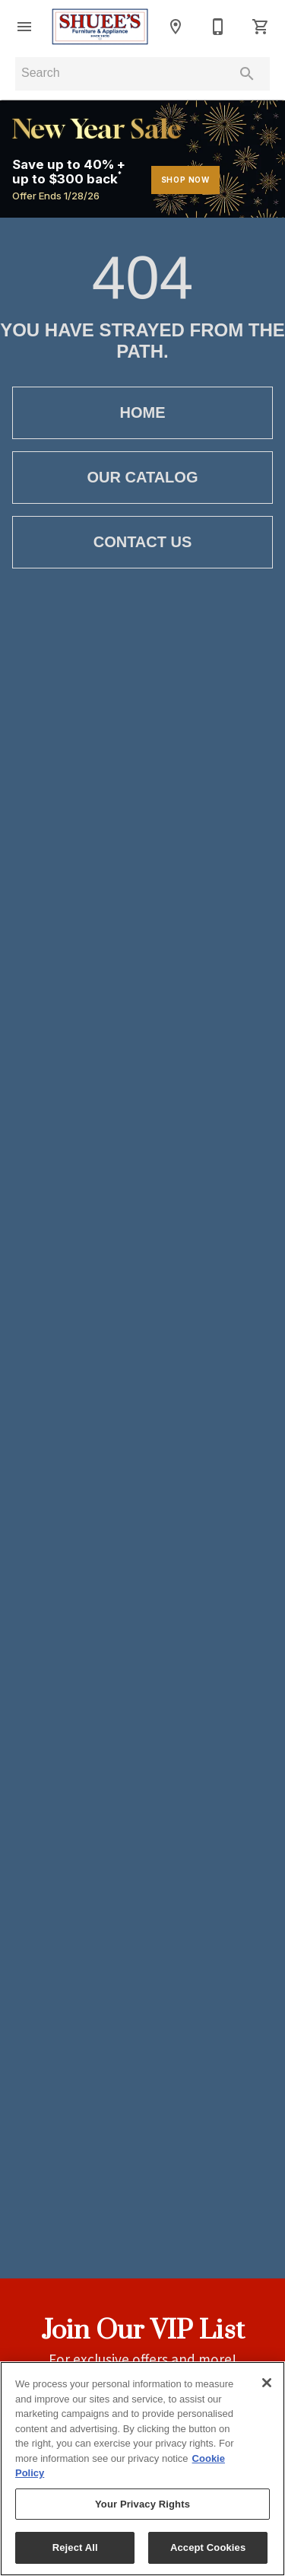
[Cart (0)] (260, 26)
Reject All (75, 2547)
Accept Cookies (207, 2547)
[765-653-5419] (218, 26)
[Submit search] (247, 74)
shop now (185, 179)
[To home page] (100, 26)
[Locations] (175, 26)
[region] (142, 2468)
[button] (24, 26)
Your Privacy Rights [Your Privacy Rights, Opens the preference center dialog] (142, 2504)
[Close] (266, 2382)
